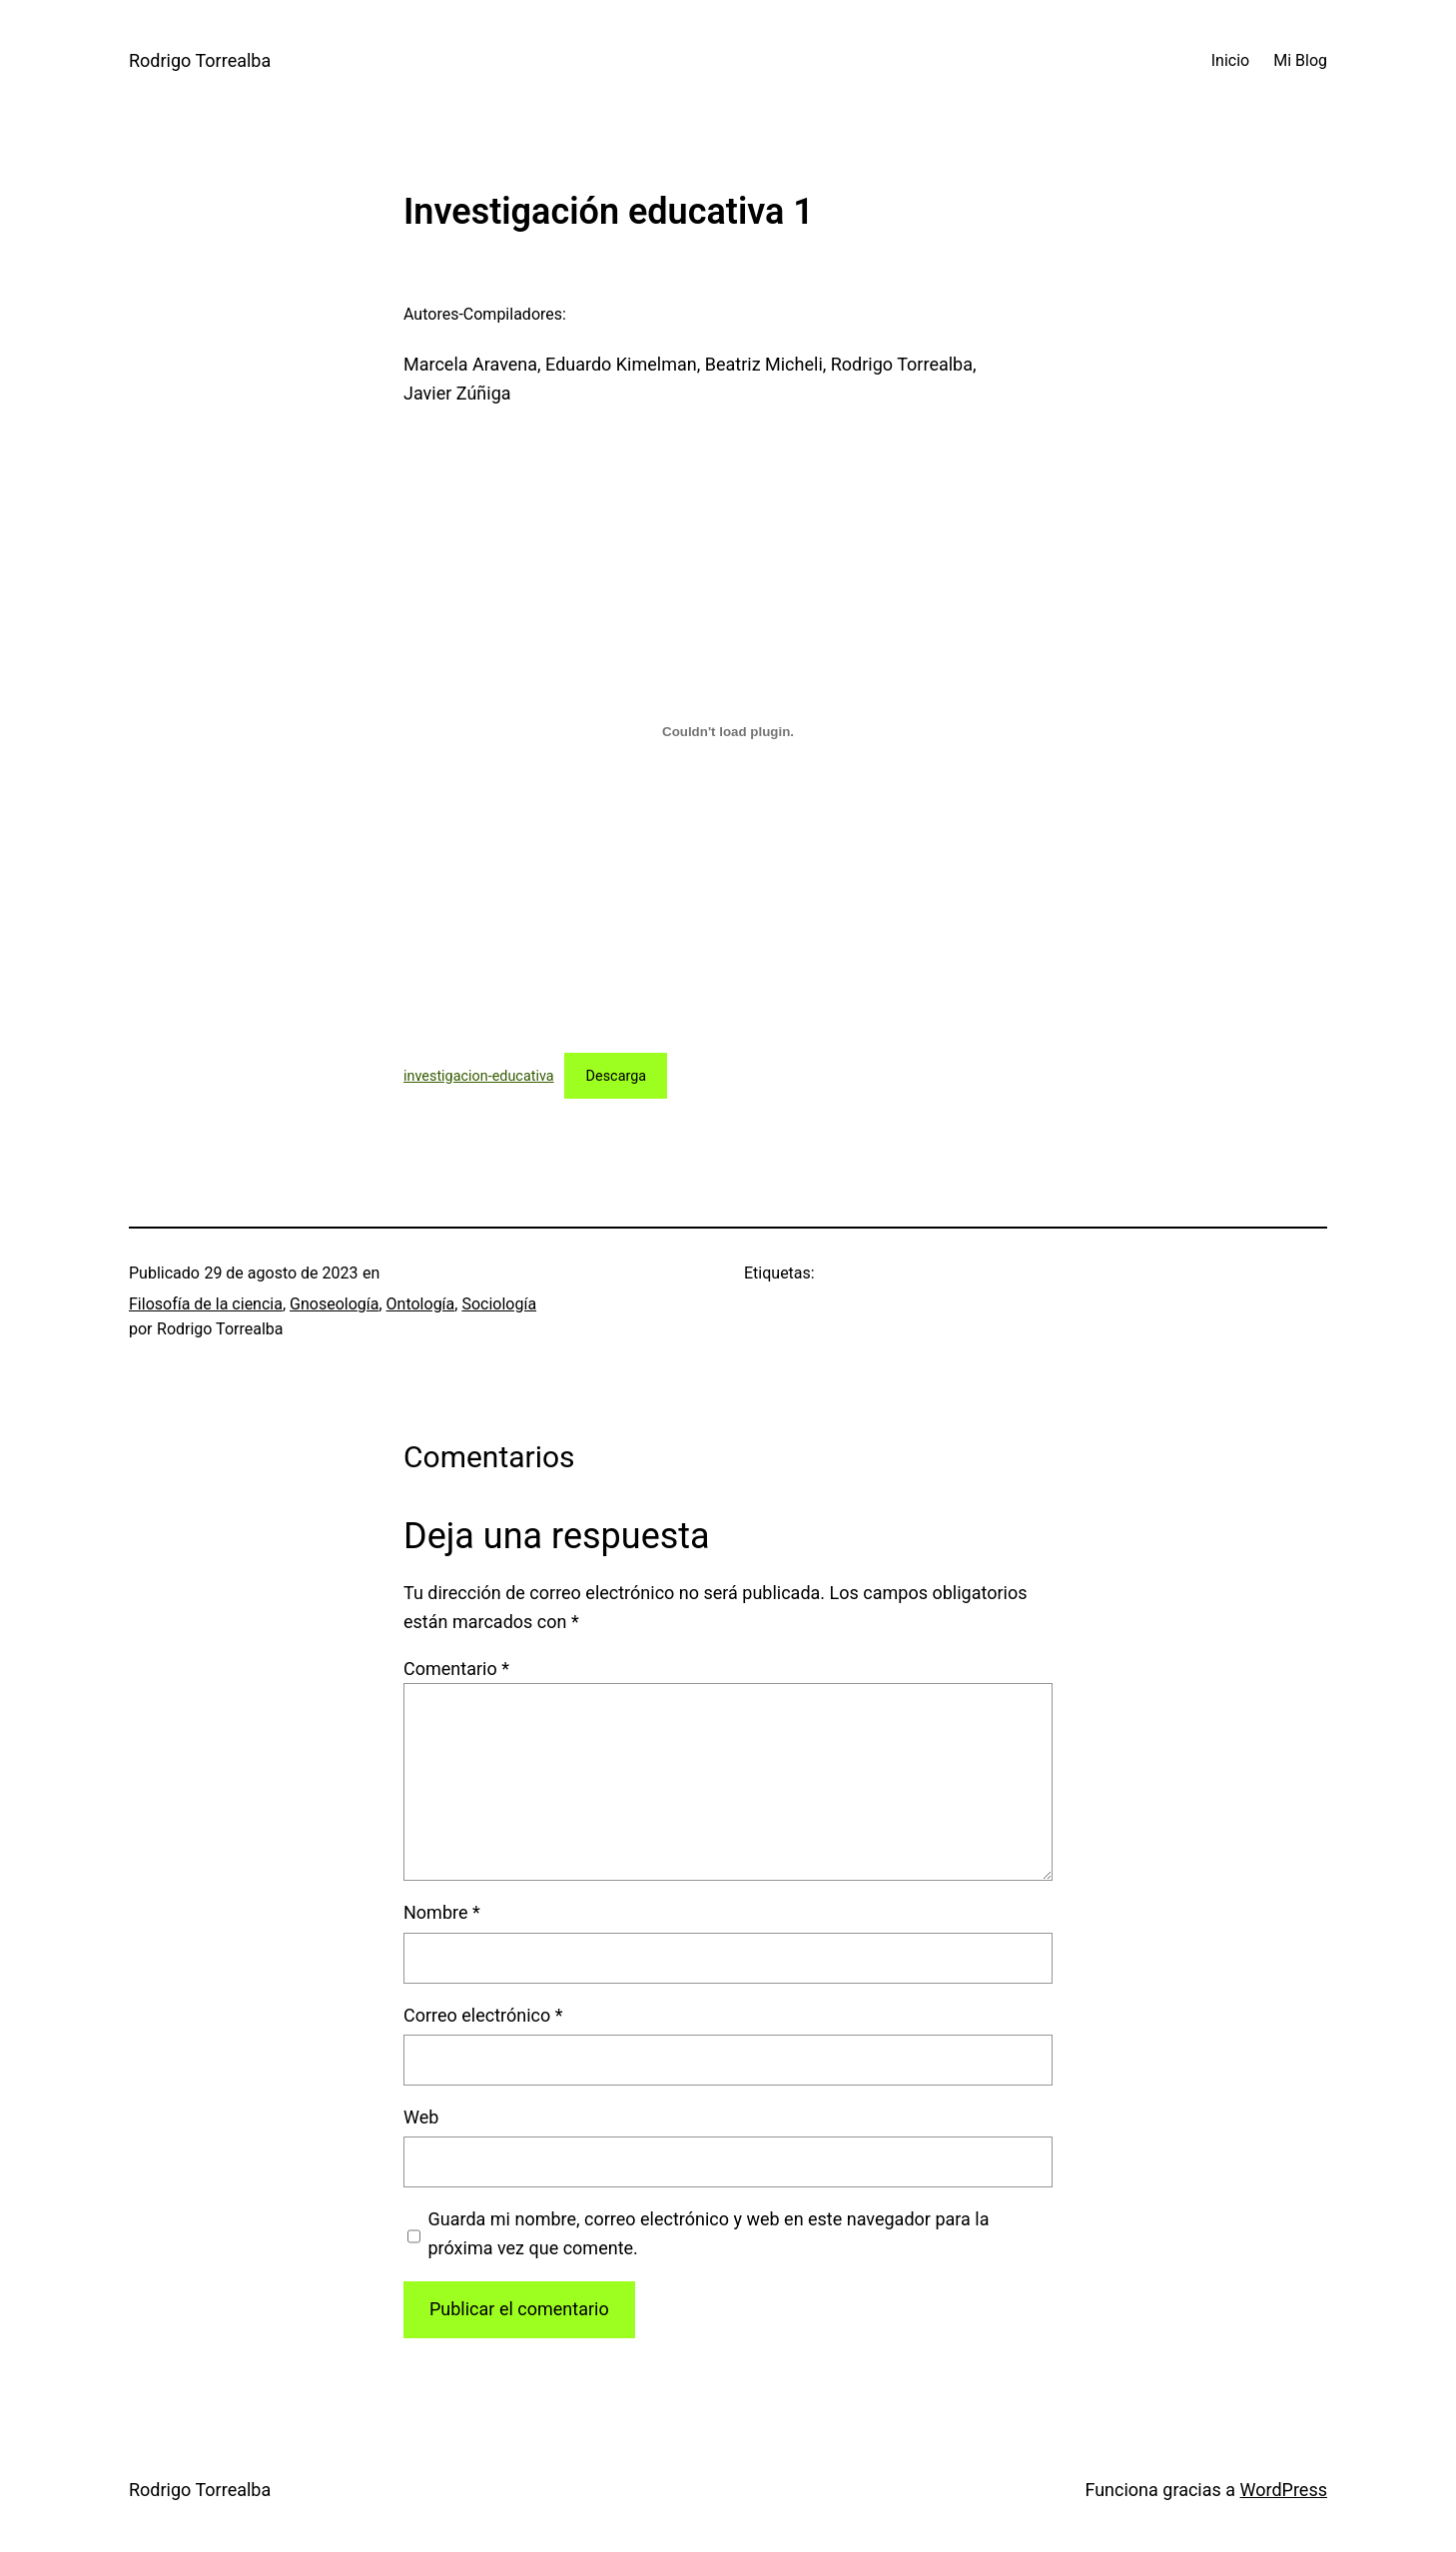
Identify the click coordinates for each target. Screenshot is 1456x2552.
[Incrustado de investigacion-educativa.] (728, 732)
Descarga (616, 1076)
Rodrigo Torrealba (200, 60)
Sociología (498, 1303)
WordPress (1283, 2489)
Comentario (456, 1668)
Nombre (441, 1912)
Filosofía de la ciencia (206, 1303)
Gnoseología (334, 1303)
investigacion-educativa (478, 1076)
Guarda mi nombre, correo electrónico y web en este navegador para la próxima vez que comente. (709, 2233)
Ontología (420, 1303)
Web (420, 2117)
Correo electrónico (483, 2015)
